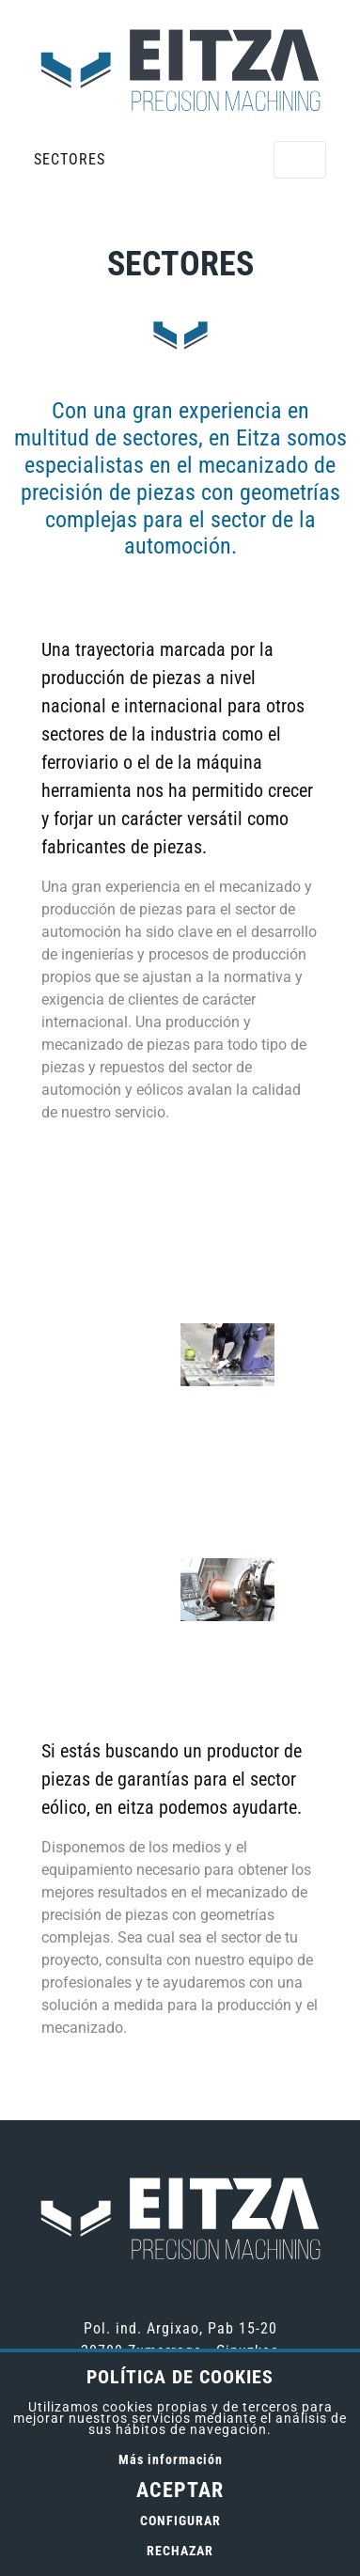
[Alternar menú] (300, 160)
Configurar (180, 2520)
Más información (170, 2459)
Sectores (69, 159)
